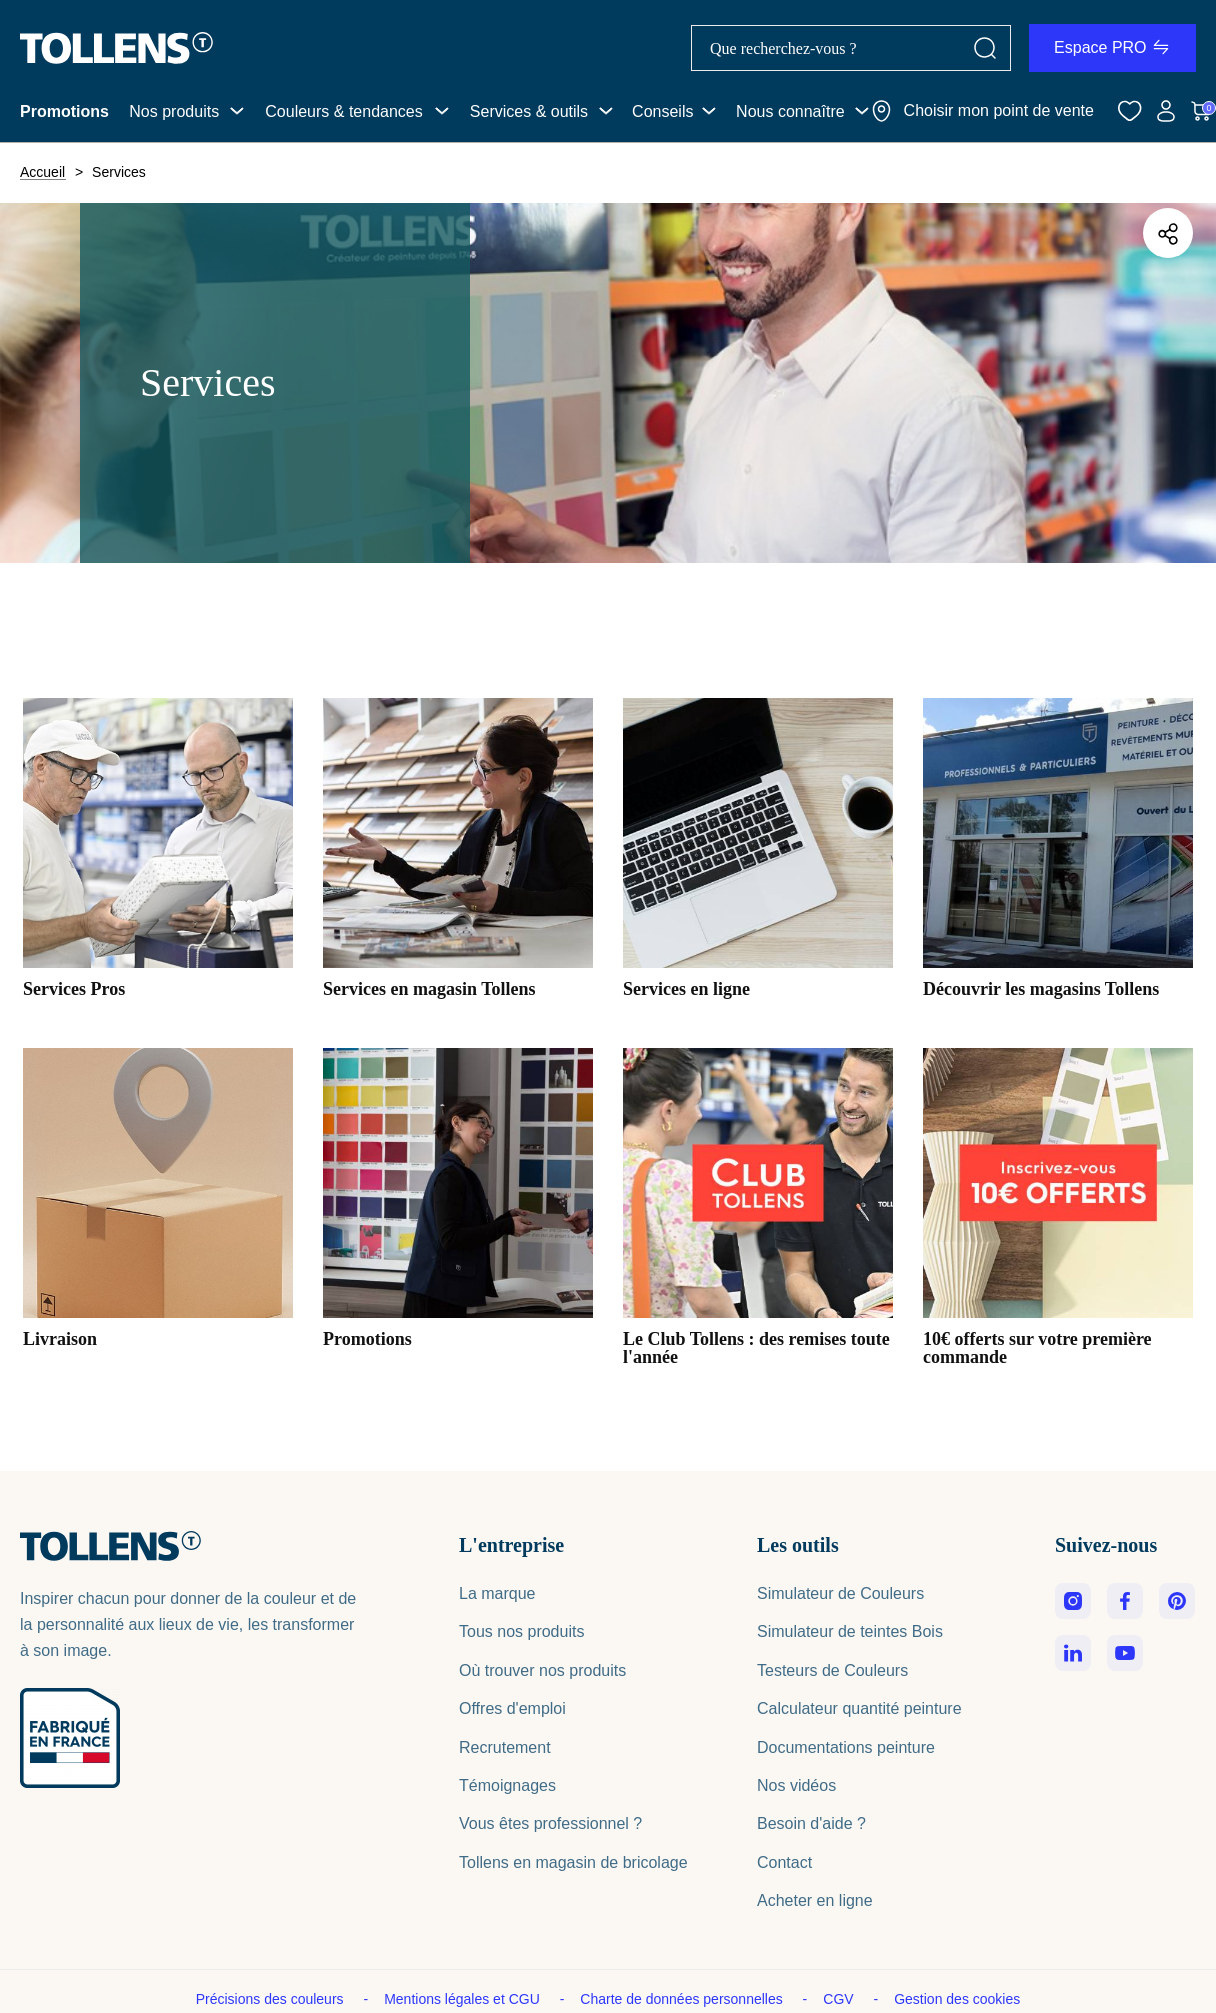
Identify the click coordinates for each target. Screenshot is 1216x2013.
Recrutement (505, 1747)
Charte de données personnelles (683, 1999)
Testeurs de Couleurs (832, 1670)
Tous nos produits (521, 1631)
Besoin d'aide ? (811, 1823)
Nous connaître (790, 111)
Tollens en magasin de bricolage (573, 1862)
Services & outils (529, 111)
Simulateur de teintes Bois (850, 1631)
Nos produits (174, 111)
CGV (840, 1999)
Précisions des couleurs (272, 1999)
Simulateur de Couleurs (840, 1593)
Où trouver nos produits (542, 1670)
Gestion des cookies (957, 1999)
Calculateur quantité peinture (859, 1708)
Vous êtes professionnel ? (550, 1823)
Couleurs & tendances (343, 111)
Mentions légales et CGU (464, 1999)
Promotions (64, 111)
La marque (497, 1593)
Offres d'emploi (512, 1708)
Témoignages (507, 1785)
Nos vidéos (796, 1785)
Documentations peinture (846, 1747)
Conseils (662, 111)
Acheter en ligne (815, 1900)
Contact (784, 1862)
